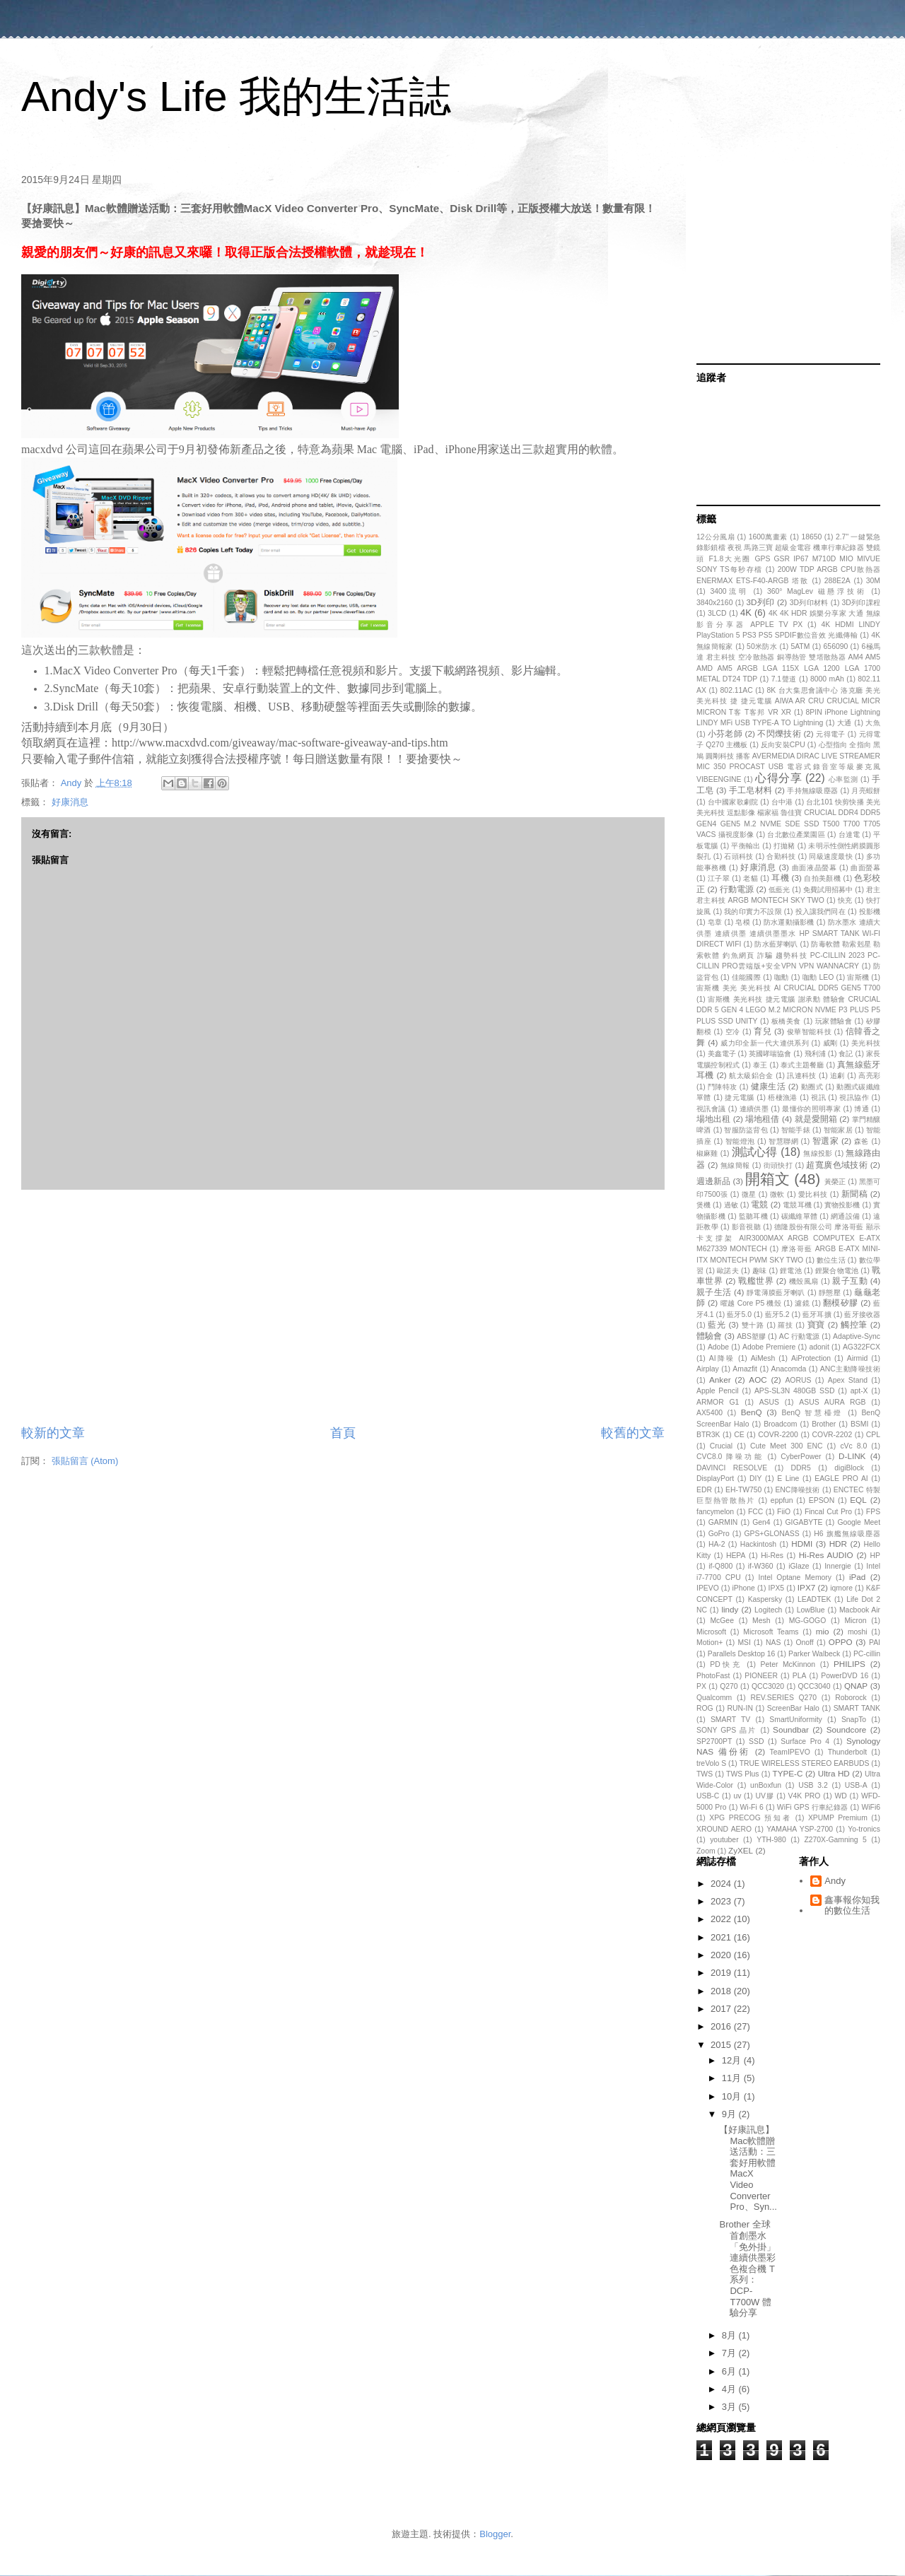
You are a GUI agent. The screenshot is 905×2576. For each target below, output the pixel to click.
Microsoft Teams (770, 1632)
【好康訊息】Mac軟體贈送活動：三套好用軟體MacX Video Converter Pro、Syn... (747, 2168)
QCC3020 (768, 1686)
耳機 (780, 877)
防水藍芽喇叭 (776, 944)
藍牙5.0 (739, 1314)
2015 (722, 2044)
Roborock (850, 1698)
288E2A (837, 581)
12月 (733, 2060)
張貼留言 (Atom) (85, 1461)
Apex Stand (848, 1380)
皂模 (742, 922)
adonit (819, 1347)
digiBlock (849, 1468)
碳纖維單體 (799, 1216)
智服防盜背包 (745, 1130)
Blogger (494, 2534)
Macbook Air (859, 1610)
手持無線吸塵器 (812, 791)
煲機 (703, 1205)
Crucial (721, 1446)
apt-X (859, 1391)
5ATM (800, 646)
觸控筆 (854, 1324)
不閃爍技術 (778, 733)
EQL (858, 1499)
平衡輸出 (745, 846)
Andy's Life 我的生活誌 (236, 96)
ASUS (769, 1402)
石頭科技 (738, 856)
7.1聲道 (784, 679)
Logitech (768, 1610)
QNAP (856, 1685)
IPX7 (806, 1587)
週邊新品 (713, 1180)
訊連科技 (802, 1075)
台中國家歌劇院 (733, 802)
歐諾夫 (728, 1271)
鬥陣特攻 (722, 1087)
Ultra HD (834, 1773)
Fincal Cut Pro (828, 1512)
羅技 (785, 1325)
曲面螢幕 (865, 868)
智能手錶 (795, 1130)
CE (739, 1435)
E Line (788, 1478)
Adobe (718, 1347)
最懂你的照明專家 (811, 1109)
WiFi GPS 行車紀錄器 (812, 1807)
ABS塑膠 (751, 1336)
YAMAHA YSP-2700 (799, 1829)
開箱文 (767, 1179)
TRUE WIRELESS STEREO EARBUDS (805, 1763)
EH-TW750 (743, 1490)
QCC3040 (814, 1686)
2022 (722, 1919)
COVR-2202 (832, 1435)
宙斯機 (858, 977)
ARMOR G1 (717, 1402)
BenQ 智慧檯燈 (812, 1413)
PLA (800, 1676)
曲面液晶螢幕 (814, 868)
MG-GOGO (808, 1620)
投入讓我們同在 (820, 911)
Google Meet (858, 1522)
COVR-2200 (778, 1435)
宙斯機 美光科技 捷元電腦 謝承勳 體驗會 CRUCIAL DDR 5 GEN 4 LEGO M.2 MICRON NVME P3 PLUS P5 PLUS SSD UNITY (788, 1010)
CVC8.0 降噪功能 (730, 1456)
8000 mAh (827, 679)
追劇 (837, 1075)
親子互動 (850, 1280)
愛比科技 (813, 1194)
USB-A (856, 1785)
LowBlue (811, 1610)
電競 (759, 1204)
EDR (704, 1490)
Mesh (761, 1620)
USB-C (707, 1796)
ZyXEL (740, 1850)
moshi (858, 1632)
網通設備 (845, 1216)
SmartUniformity (795, 1719)
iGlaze (798, 1566)
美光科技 (865, 1043)
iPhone (743, 1588)
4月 (730, 2389)
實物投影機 (842, 1205)
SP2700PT (714, 1741)
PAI (874, 1642)
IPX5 (777, 1588)
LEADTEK (814, 1599)
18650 (811, 537)
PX (701, 1686)
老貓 (750, 878)
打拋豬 (784, 846)
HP (875, 1555)
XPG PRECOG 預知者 (750, 1818)
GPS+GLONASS (771, 1534)
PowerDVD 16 (844, 1676)
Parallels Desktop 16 (742, 1654)
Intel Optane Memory (795, 1577)
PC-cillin (866, 1654)
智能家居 (838, 1130)
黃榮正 (835, 1181)
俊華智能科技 (809, 1032)
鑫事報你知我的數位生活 (852, 1905)
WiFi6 (870, 1807)
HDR (838, 1543)
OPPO (841, 1641)
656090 (836, 646)
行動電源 (737, 889)
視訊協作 (854, 1097)
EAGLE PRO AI (841, 1478)
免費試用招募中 (828, 890)
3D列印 (761, 602)
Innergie (837, 1566)
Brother (824, 1424)
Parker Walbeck (814, 1654)
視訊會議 (710, 1109)
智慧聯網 (783, 1141)
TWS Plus (742, 1774)
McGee (722, 1620)
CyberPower (801, 1456)
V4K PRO (804, 1796)
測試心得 (755, 1152)
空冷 (732, 1032)
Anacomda (789, 1369)
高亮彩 (869, 1075)
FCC (755, 1512)
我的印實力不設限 (752, 911)
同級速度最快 (830, 856)
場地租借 (762, 1118)
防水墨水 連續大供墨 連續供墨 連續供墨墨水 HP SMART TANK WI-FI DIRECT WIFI (788, 933)
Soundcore (847, 1729)
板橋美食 (786, 1021)
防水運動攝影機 (789, 922)
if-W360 (760, 1566)
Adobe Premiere (768, 1347)
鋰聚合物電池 (836, 1271)
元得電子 (830, 734)
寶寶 (816, 1324)
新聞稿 (854, 1193)
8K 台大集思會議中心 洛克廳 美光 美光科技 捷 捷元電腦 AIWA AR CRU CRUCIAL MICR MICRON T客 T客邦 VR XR (788, 701)
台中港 (782, 802)
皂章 (715, 922)
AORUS (798, 1380)
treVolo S (711, 1763)
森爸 (861, 1141)
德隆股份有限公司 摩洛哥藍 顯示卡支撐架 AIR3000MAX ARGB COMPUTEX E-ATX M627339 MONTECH (788, 1238)
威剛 (830, 1043)
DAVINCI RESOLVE (731, 1468)
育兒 (762, 1031)
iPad (857, 1576)
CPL (873, 1435)
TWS (704, 1774)
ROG (704, 1708)
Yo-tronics (864, 1829)
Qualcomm (714, 1698)
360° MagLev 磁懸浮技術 (817, 591)
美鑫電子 (722, 1054)
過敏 (731, 1205)
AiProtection (811, 1358)
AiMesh (763, 1358)
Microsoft (711, 1632)
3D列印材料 (809, 603)
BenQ (751, 1412)
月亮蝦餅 (865, 791)
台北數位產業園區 (795, 834)
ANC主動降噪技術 (850, 1369)
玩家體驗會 (834, 1021)
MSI (743, 1642)
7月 (730, 2353)
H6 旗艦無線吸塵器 (847, 1534)
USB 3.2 (813, 1785)
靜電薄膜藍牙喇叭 (776, 1292)
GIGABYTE (803, 1522)
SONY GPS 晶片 (726, 1730)
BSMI (859, 1424)
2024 (722, 1883)
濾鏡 (802, 1303)
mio (822, 1631)
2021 (722, 1937)
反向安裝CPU (783, 745)
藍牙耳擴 (816, 1314)
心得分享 (778, 778)
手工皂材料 (750, 790)
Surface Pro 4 (805, 1741)
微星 (749, 1194)
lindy (729, 1609)
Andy (835, 1880)
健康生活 (768, 1086)
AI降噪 (722, 1358)
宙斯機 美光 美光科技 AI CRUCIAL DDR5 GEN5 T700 (788, 988)
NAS (773, 1642)
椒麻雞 (707, 1153)
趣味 (759, 1271)
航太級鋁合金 (751, 1075)
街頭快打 (778, 1165)
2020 (722, 1955)
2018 (722, 1991)
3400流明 (729, 591)
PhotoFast (713, 1676)
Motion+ (709, 1642)
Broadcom (780, 1424)
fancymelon (715, 1512)
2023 (722, 1901)
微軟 (777, 1194)
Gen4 (761, 1522)
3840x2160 (714, 603)
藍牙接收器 (862, 1314)
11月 (733, 2078)
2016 (722, 2026)
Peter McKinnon (788, 1664)
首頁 (343, 1433)
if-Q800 (720, 1566)
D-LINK (852, 1455)
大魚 (872, 723)
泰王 (760, 1065)
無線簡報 (735, 1165)
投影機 (869, 911)
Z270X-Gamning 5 (835, 1840)
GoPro (719, 1534)
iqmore (841, 1588)
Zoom (706, 1851)
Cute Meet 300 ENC (786, 1446)
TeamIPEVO (790, 1752)
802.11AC (736, 690)
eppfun (782, 1500)
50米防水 (762, 646)
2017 (722, 2008)
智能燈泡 (740, 1141)
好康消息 (70, 802)
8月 (730, 2335)
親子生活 (713, 1291)
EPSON (821, 1500)
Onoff (804, 1642)
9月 (730, 2114)
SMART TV (730, 1719)
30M (873, 581)
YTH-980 (771, 1840)
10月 (733, 2096)
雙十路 (753, 1325)
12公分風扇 (715, 537)
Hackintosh (758, 1544)
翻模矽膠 (840, 1302)
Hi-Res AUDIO (826, 1554)
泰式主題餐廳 (802, 1065)
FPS (873, 1512)
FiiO (783, 1512)
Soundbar (791, 1729)
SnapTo (853, 1719)
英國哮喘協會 (770, 1054)
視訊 (818, 1097)
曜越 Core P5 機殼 (750, 1303)
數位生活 (831, 1260)
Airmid (857, 1358)
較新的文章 (53, 1433)
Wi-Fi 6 (752, 1807)
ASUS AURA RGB (832, 1402)
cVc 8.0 (853, 1446)
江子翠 (719, 878)
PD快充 (726, 1664)
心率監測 (843, 779)
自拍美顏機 (822, 878)
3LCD (717, 613)
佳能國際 (746, 977)
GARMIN (723, 1522)
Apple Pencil (717, 1391)
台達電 (849, 834)
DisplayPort (715, 1478)
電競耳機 (797, 1205)
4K (746, 612)
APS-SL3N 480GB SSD (794, 1391)
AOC (757, 1379)
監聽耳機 (753, 1216)
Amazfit (744, 1369)
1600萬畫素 (768, 537)
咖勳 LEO (818, 977)
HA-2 (716, 1544)
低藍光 (779, 890)
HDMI (801, 1543)
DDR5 (801, 1468)
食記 (846, 1054)
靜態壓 (830, 1292)
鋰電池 (791, 1271)
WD (841, 1796)
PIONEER (761, 1676)
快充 (845, 900)
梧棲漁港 (783, 1097)
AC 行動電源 (799, 1336)
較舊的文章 (633, 1433)
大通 (844, 723)
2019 (722, 1972)
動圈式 (812, 1087)
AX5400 (709, 1413)
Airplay (707, 1369)
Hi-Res (772, 1555)
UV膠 (764, 1796)
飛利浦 (815, 1054)
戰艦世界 (755, 1280)
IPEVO (707, 1588)
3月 (730, 2406)
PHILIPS (849, 1663)
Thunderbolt (847, 1752)
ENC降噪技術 (797, 1490)
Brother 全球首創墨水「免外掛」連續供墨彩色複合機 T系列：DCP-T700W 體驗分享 (747, 2268)
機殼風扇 (804, 1281)
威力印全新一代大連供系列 (764, 1043)
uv (737, 1796)
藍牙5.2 (777, 1314)
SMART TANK (857, 1708)
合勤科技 (780, 856)
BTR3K (708, 1435)
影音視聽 (746, 1227)
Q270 (728, 1686)
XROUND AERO (724, 1829)
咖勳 (781, 977)
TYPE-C (788, 1773)
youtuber (724, 1840)
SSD (756, 1741)
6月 (730, 2371)
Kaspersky (765, 1599)
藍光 (716, 1324)
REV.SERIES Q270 (783, 1698)
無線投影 (817, 1153)
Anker (720, 1379)
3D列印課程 (861, 603)
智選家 (825, 1140)
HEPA (736, 1555)
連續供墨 (754, 1109)
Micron (855, 1620)
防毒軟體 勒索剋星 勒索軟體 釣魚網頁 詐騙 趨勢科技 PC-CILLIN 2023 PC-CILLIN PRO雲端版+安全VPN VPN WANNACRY (788, 955)
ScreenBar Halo (793, 1708)
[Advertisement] (343, 1307)
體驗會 (709, 1335)
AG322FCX (861, 1347)
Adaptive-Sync (856, 1336)
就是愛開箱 (816, 1118)
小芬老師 (725, 733)
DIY (755, 1478)
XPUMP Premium (838, 1818)
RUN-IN (740, 1708)
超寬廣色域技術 (837, 1164)
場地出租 (713, 1118)
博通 (861, 1109)
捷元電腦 (739, 1097)
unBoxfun (765, 1785)
